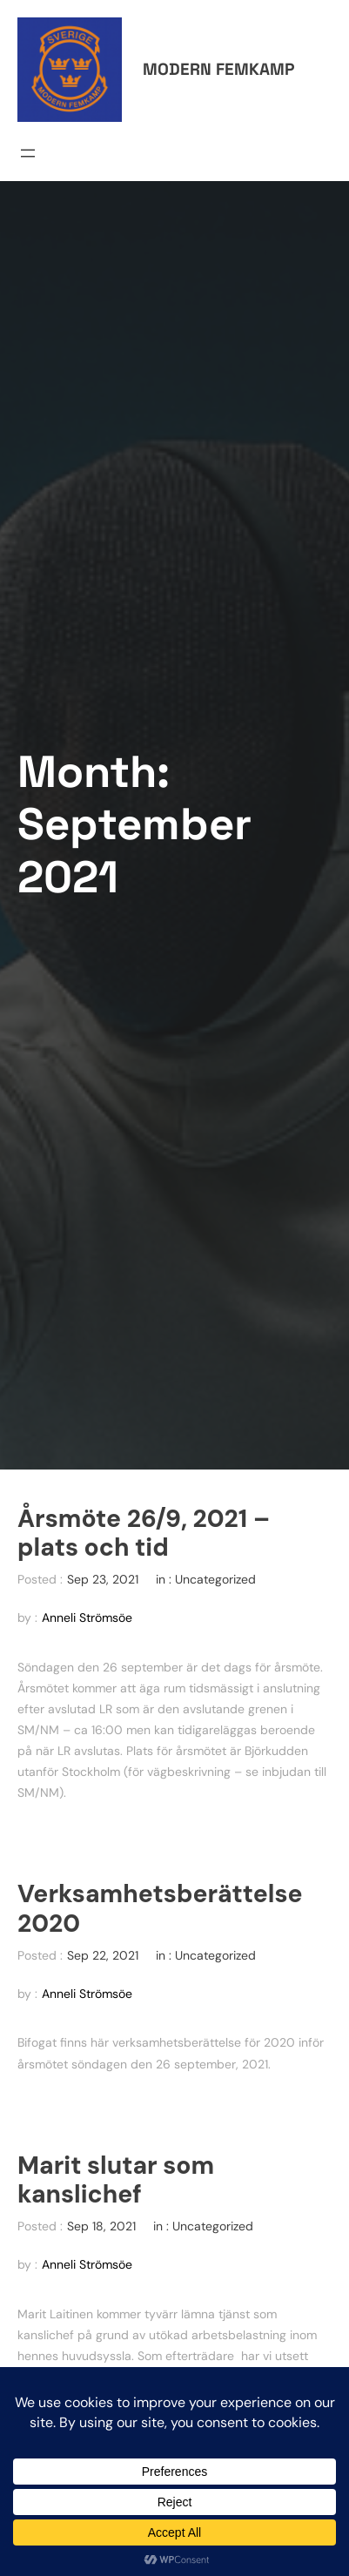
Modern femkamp (218, 69)
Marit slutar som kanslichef (115, 2180)
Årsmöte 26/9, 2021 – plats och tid (143, 1534)
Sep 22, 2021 (102, 1955)
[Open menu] (27, 153)
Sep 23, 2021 (102, 1579)
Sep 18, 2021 (101, 2226)
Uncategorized (215, 1579)
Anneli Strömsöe (87, 1617)
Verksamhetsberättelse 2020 (160, 1909)
